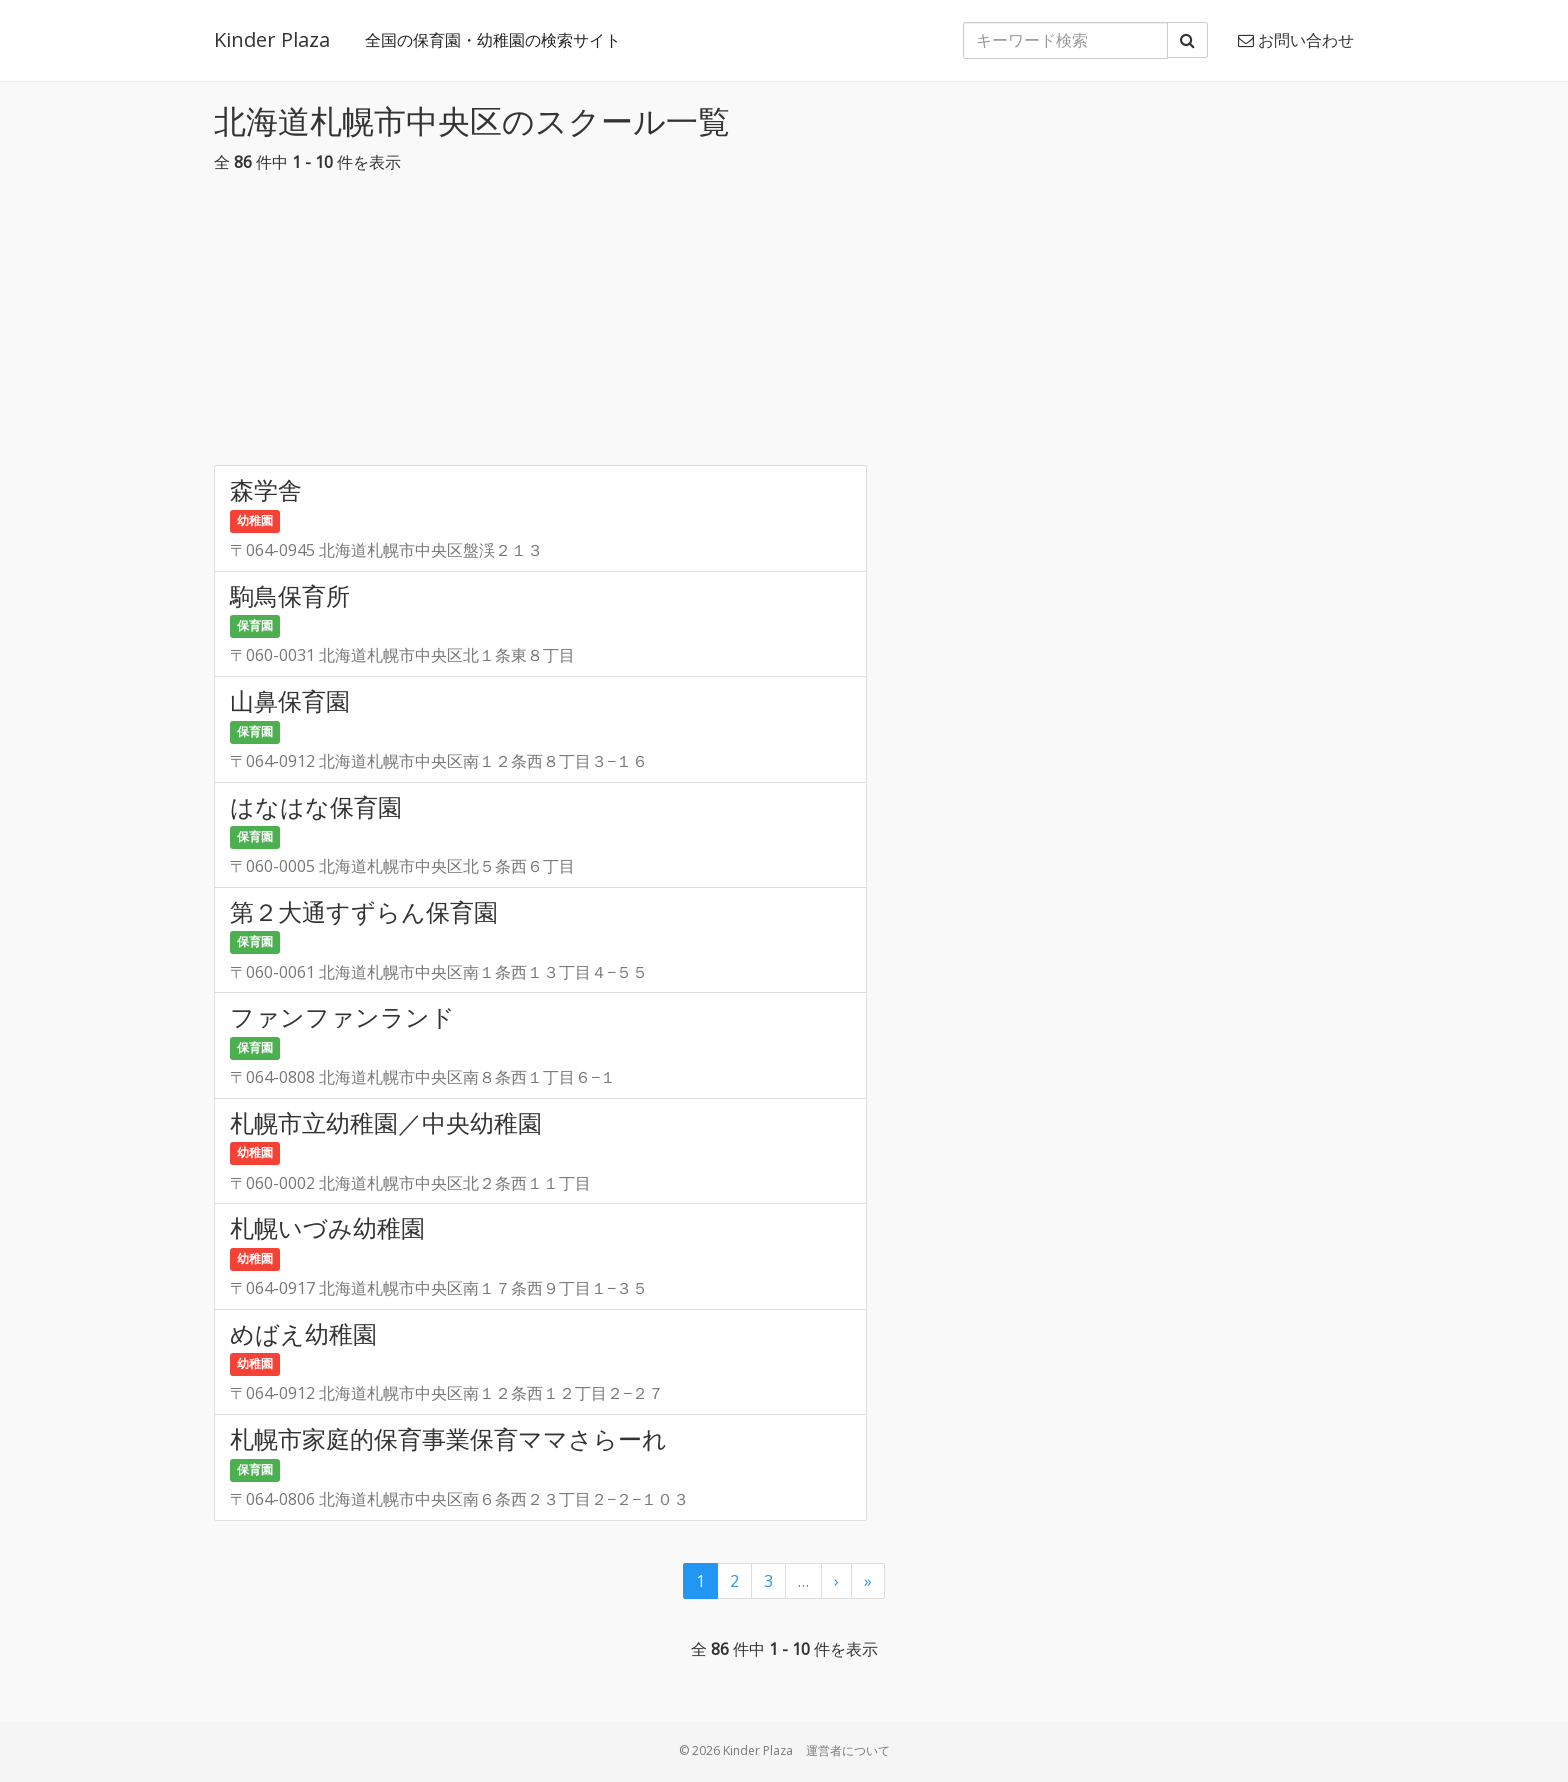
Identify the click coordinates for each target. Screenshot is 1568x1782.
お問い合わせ (1296, 40)
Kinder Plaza (272, 39)
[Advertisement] (784, 325)
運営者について (848, 1750)
